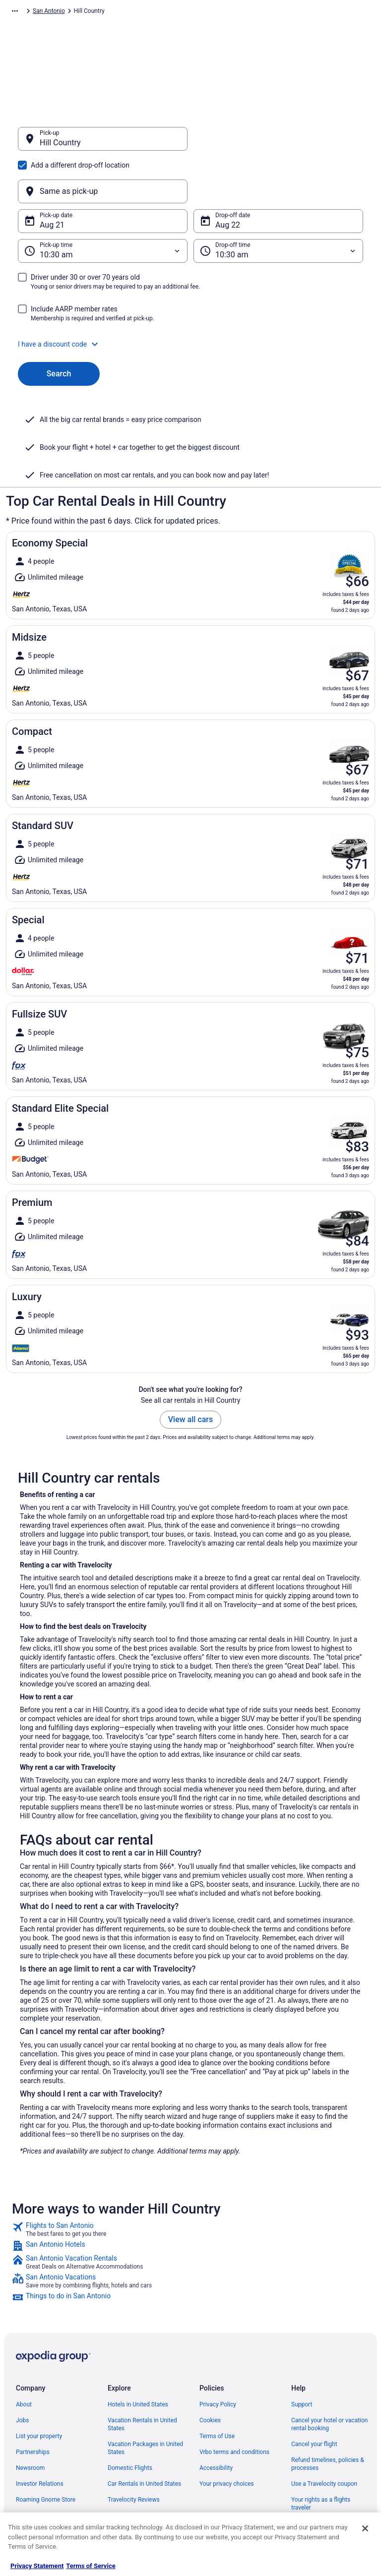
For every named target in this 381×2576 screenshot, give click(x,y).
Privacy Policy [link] (217, 2356)
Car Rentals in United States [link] (144, 2436)
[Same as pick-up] (278, 144)
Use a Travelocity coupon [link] (324, 2436)
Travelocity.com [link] (27, 12)
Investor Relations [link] (40, 2436)
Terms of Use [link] (217, 2388)
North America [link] (112, 12)
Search (59, 326)
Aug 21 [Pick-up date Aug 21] (52, 177)
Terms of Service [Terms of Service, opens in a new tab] (90, 2566)
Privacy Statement (37, 2566)
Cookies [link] (210, 2372)
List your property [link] (39, 2388)
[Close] (365, 2528)
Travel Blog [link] (122, 2499)
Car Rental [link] (70, 12)
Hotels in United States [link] (138, 2356)
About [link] (24, 2356)
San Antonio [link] (256, 12)
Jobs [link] (22, 2372)
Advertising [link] (31, 2467)
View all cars (190, 1372)
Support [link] (301, 2356)
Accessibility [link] (216, 2420)
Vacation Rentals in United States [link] (142, 2376)
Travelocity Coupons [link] (134, 2467)
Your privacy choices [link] (226, 2436)
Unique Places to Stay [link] (136, 2483)
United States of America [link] (173, 12)
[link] (190, 2181)
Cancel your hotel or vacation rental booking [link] (329, 2376)
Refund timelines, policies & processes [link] (327, 2416)
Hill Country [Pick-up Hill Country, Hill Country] (60, 147)
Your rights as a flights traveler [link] (320, 2456)
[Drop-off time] (278, 203)
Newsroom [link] (30, 2420)
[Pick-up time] (103, 203)
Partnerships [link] (33, 2404)
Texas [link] (223, 12)
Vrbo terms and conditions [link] (234, 2404)
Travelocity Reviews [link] (134, 2452)
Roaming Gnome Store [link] (45, 2452)
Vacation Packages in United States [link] (145, 2400)
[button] (190, 296)
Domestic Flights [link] (130, 2420)
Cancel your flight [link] (314, 2396)
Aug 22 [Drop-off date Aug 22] (227, 177)
